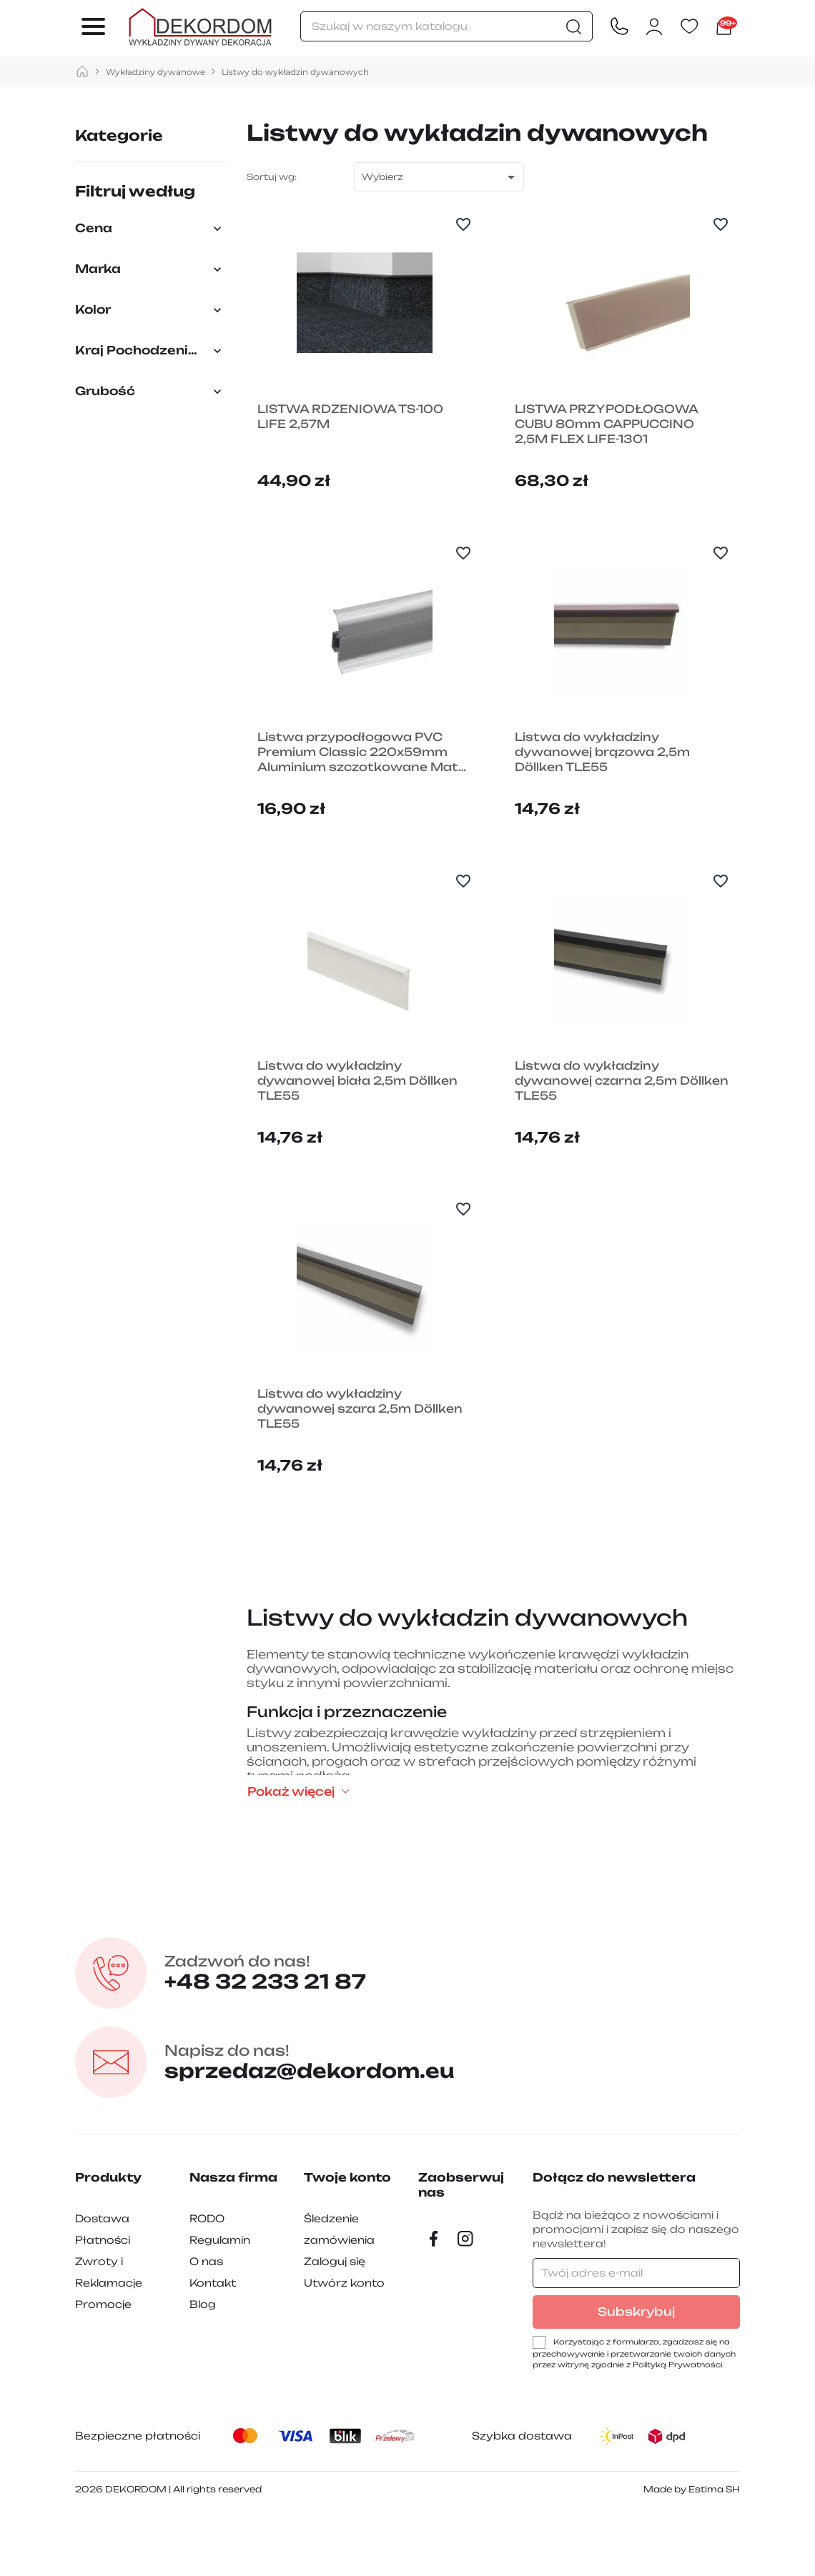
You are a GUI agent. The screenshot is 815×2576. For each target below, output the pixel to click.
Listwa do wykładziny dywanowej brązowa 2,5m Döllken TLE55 (605, 783)
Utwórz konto (344, 2344)
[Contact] (619, 27)
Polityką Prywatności (677, 2426)
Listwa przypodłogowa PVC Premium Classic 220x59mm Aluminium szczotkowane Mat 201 (360, 784)
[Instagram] (465, 2300)
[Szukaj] (446, 26)
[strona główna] (82, 71)
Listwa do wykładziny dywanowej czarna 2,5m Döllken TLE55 (599, 1127)
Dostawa (102, 2280)
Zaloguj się (334, 2323)
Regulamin (219, 2301)
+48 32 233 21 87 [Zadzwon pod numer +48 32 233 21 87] (277, 2034)
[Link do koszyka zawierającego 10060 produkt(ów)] (724, 27)
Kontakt (212, 2344)
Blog (202, 2365)
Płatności (102, 2301)
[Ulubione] (689, 27)
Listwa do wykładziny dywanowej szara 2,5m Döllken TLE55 (362, 1470)
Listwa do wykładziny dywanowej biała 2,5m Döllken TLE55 (360, 1127)
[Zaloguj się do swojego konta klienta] (654, 27)
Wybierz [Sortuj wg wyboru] (440, 177)
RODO (206, 2280)
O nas (206, 2323)
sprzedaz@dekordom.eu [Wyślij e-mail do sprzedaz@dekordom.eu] (325, 2124)
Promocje (103, 2365)
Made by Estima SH (691, 2550)
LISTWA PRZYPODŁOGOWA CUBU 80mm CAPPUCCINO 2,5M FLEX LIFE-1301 (608, 439)
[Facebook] (434, 2300)
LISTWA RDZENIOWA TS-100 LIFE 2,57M (353, 432)
